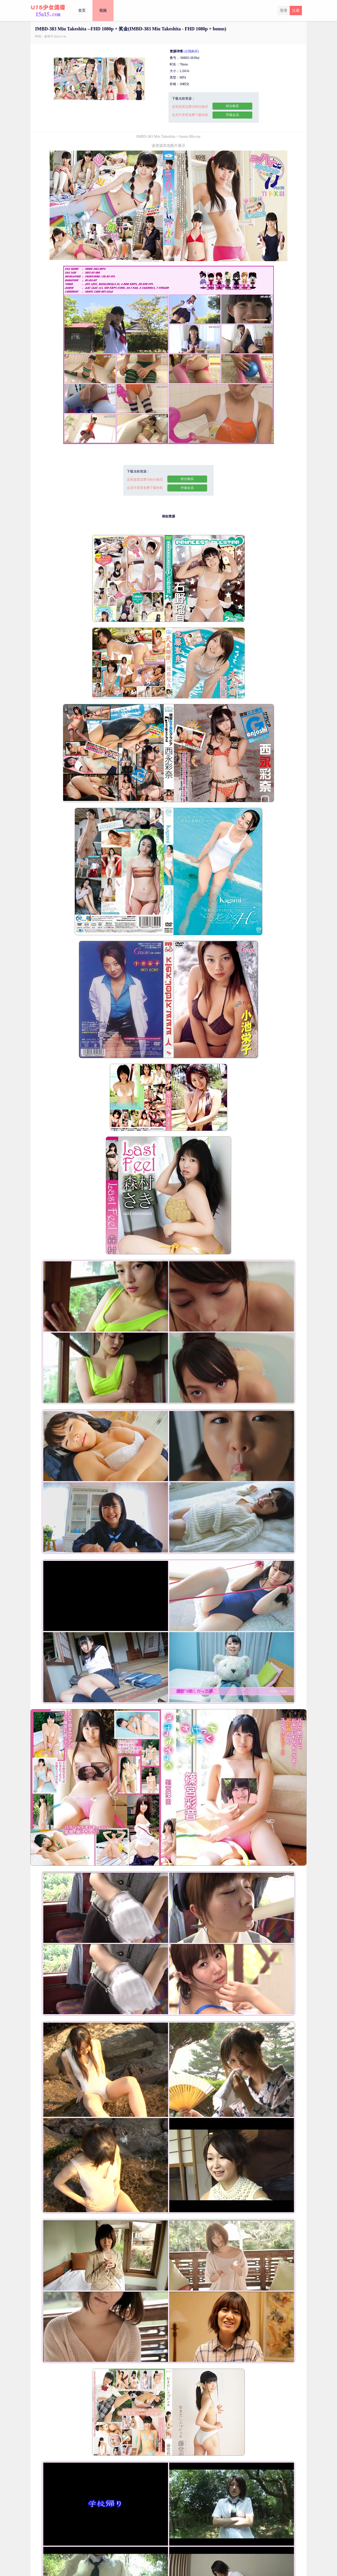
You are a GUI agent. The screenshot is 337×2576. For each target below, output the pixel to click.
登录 (283, 10)
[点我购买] (191, 51)
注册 (296, 10)
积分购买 (232, 106)
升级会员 (232, 115)
